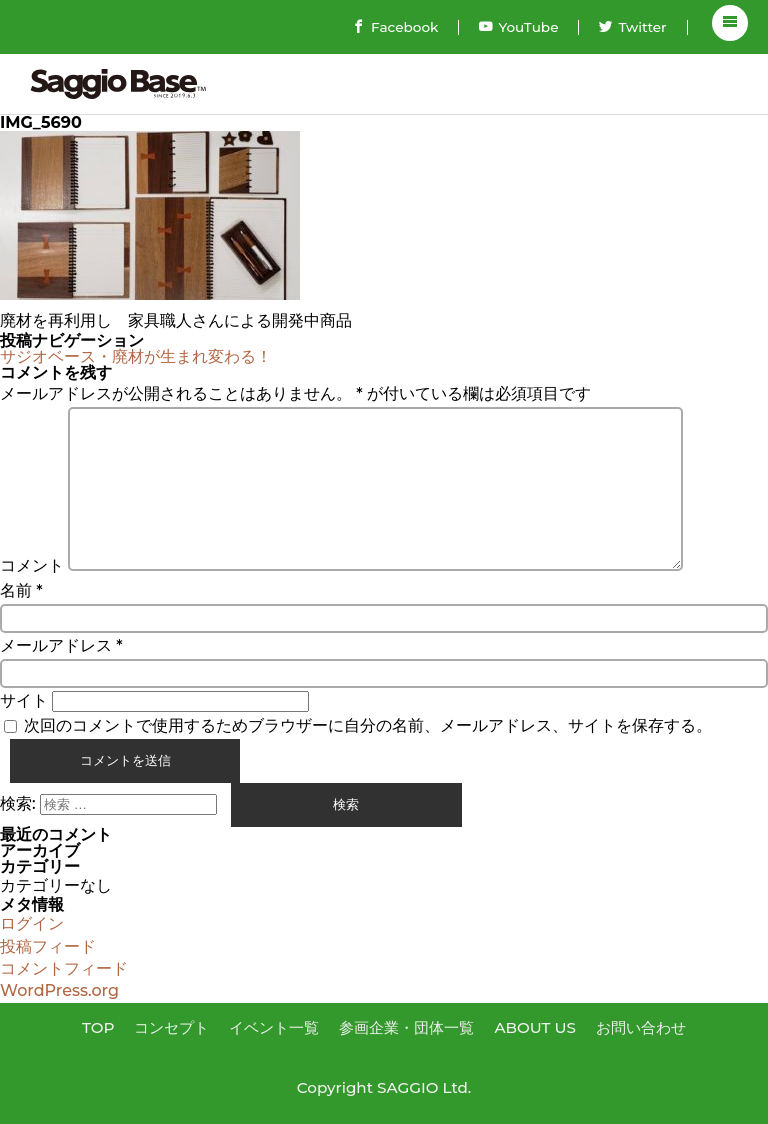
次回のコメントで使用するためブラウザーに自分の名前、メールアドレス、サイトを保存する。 (368, 725)
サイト (24, 700)
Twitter (632, 27)
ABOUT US (535, 1027)
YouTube (518, 27)
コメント (32, 565)
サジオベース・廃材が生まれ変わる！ (136, 356)
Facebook (395, 27)
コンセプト (171, 1027)
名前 (21, 590)
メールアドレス (61, 645)
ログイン (32, 923)
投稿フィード (48, 946)
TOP (98, 1027)
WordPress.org (59, 990)
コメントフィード (64, 968)
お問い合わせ (641, 1027)
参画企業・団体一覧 (406, 1027)
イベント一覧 (274, 1027)
